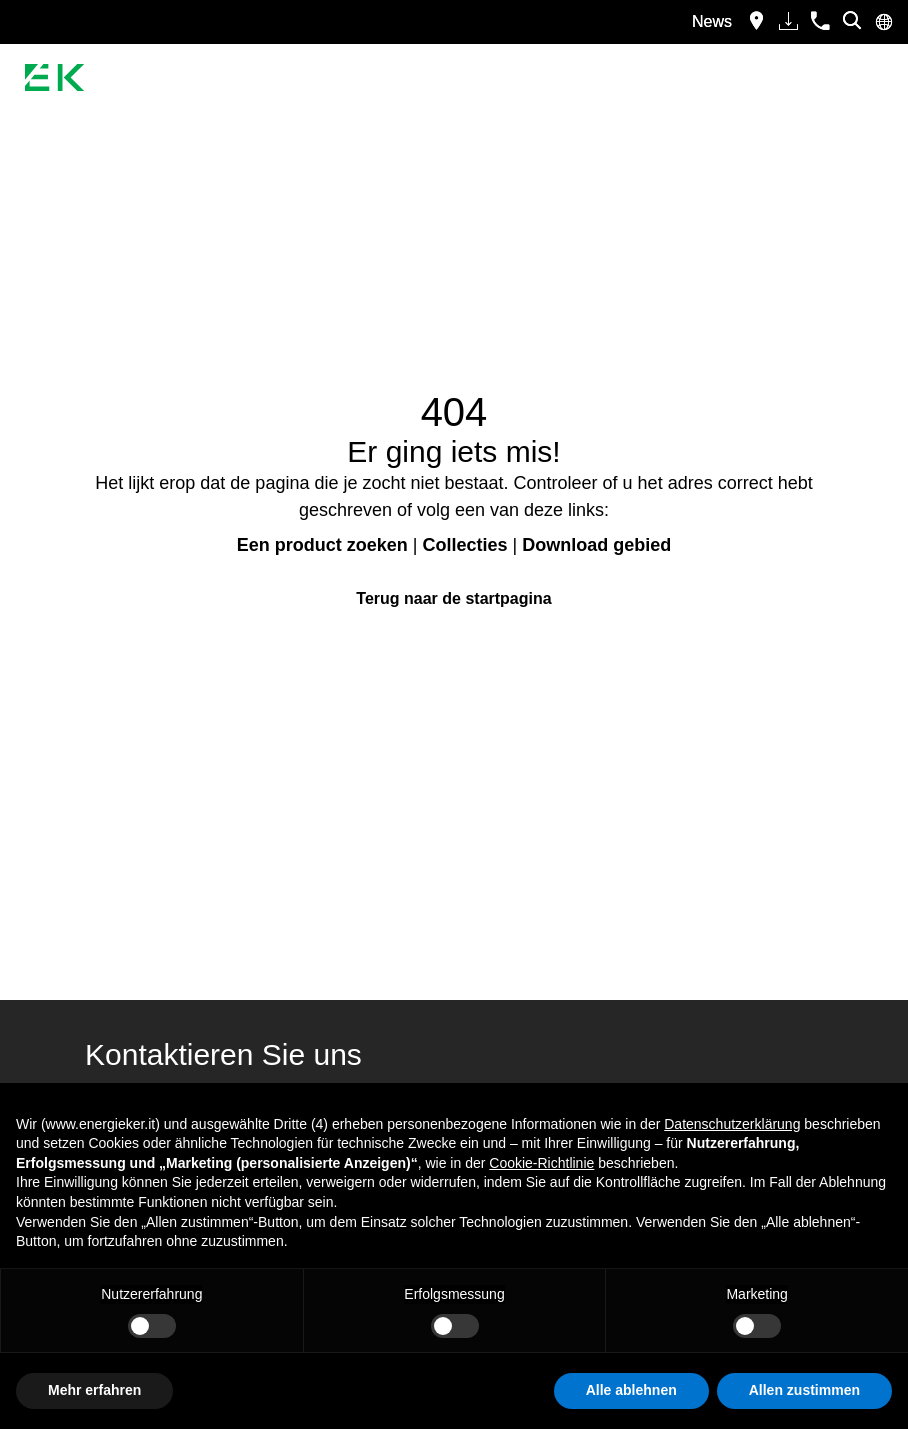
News (712, 21)
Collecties (464, 545)
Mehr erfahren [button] (94, 1390)
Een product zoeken (322, 545)
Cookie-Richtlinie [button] (541, 1163)
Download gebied (596, 545)
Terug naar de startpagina (453, 598)
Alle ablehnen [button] (631, 1390)
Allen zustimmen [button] (804, 1390)
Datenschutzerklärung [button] (732, 1124)
